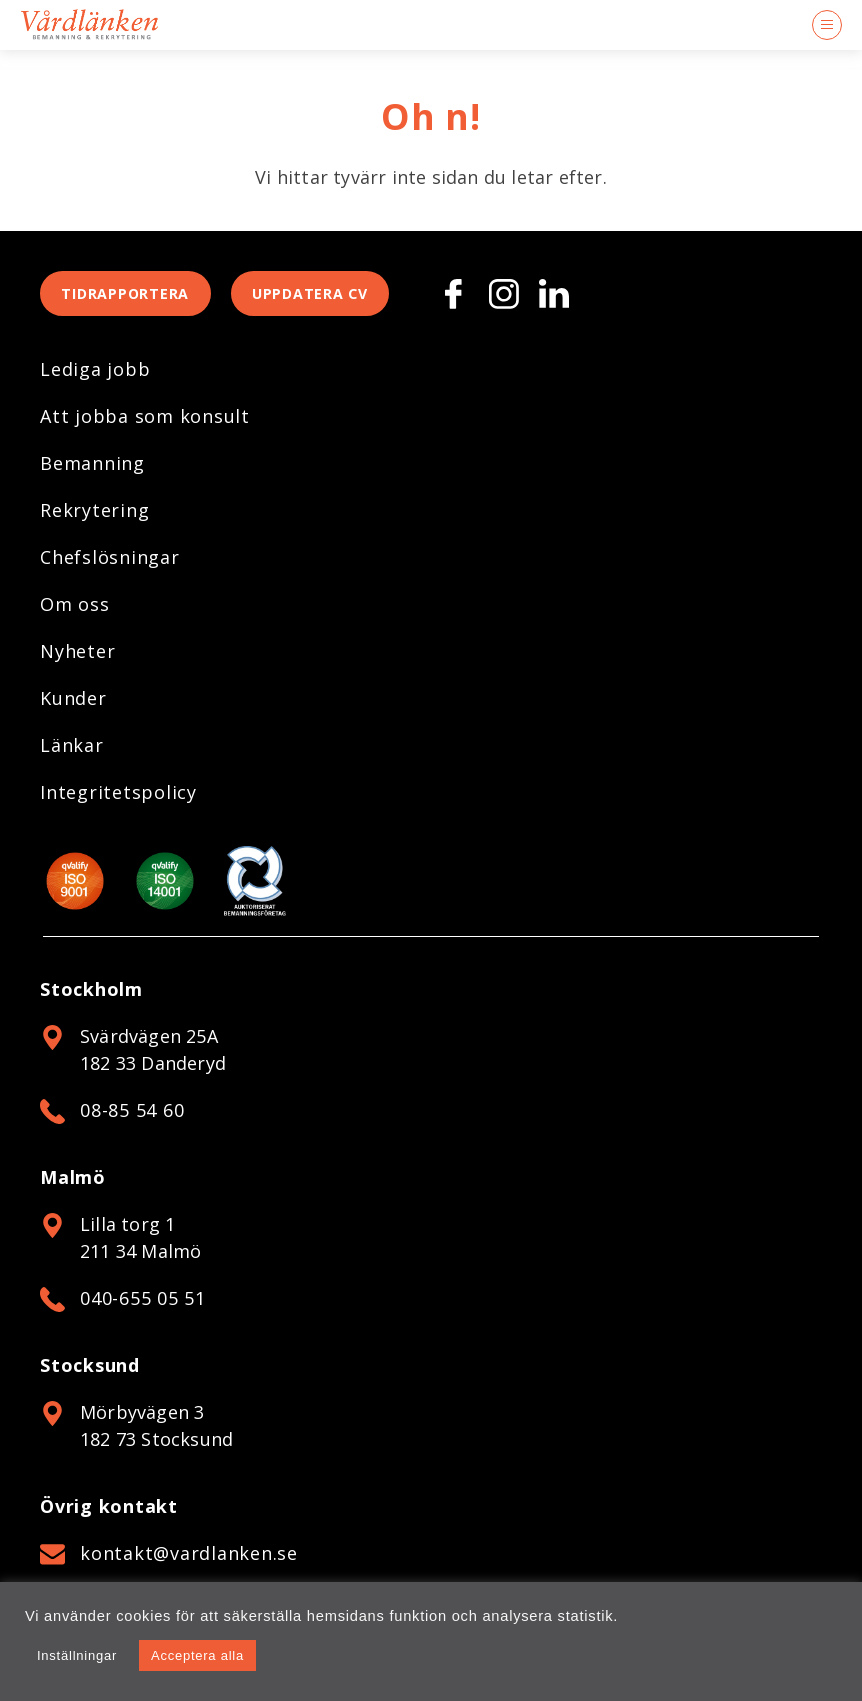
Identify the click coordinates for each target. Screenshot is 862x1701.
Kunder (73, 705)
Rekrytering (94, 517)
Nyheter (77, 658)
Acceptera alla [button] (197, 1655)
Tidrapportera (136, 297)
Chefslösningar (110, 564)
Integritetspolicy (118, 799)
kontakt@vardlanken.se (189, 1560)
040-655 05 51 (143, 1305)
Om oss (75, 611)
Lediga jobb (95, 376)
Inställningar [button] (77, 1655)
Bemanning (92, 470)
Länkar (72, 752)
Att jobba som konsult (145, 423)
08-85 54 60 (132, 1117)
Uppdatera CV (343, 297)
